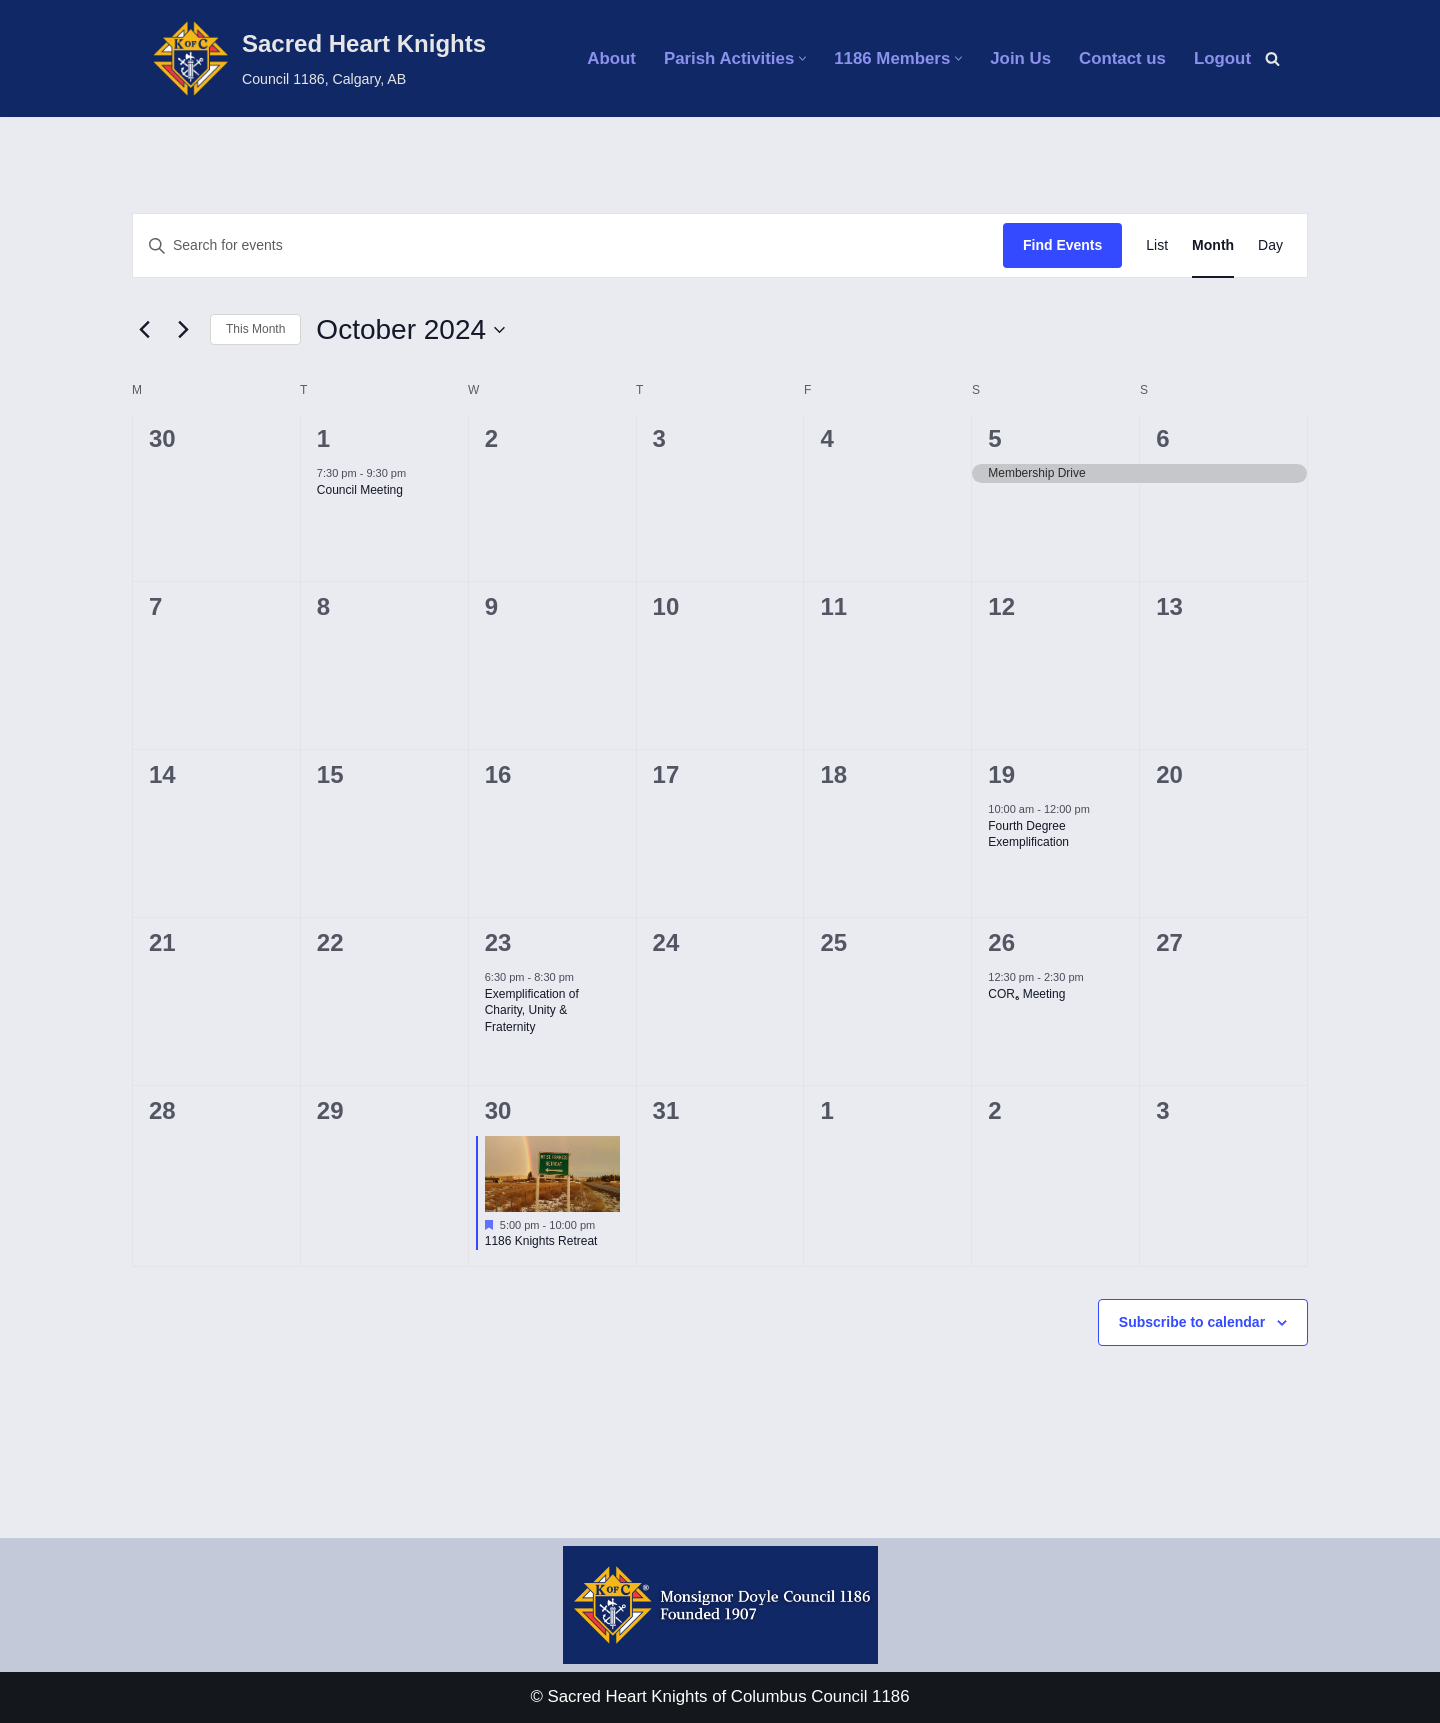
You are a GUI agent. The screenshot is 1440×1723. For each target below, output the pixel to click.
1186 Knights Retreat (541, 1241)
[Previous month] (144, 330)
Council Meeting (360, 490)
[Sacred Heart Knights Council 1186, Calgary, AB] (318, 58)
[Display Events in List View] (1157, 245)
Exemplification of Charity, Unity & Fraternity (532, 1010)
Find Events (1062, 245)
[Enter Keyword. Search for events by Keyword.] (568, 245)
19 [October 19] (1001, 774)
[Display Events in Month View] (1213, 245)
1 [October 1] (323, 438)
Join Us (1018, 58)
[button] (799, 58)
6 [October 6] (1162, 438)
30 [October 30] (498, 1110)
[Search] (1272, 58)
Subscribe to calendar (1192, 1322)
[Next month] (183, 330)
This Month (255, 329)
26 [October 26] (1001, 942)
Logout (1222, 58)
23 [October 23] (498, 942)
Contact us (1122, 58)
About (606, 58)
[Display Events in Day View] (1270, 245)
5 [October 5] (994, 438)
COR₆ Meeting (1026, 994)
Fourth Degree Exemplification (1028, 834)
